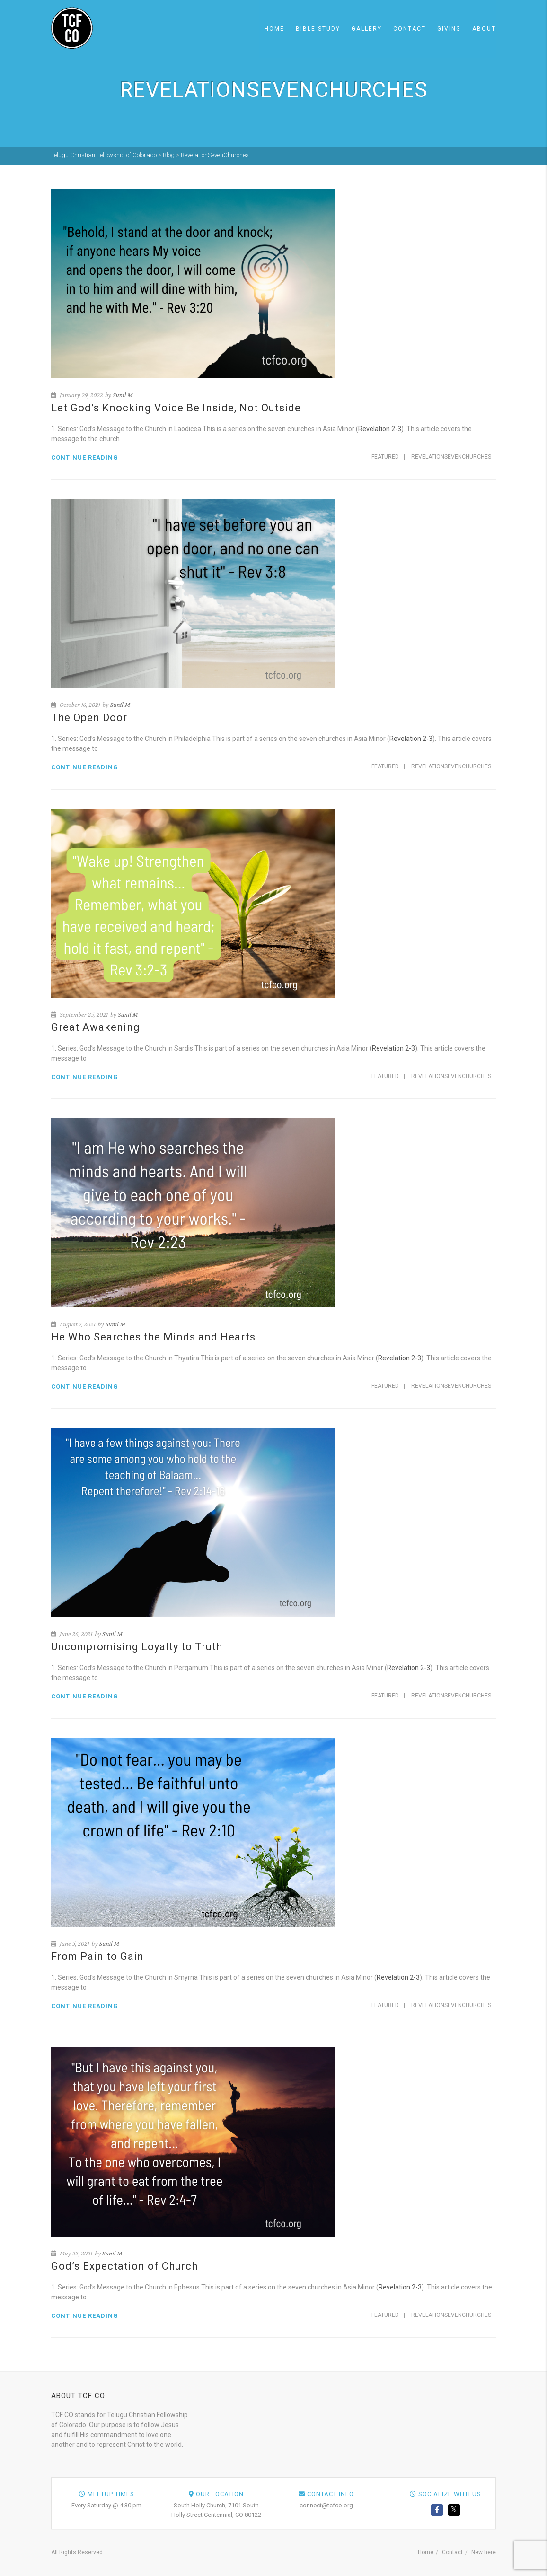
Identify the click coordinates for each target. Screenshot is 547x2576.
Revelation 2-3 (379, 429)
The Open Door (89, 717)
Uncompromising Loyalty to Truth (136, 1647)
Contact (409, 29)
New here (483, 2552)
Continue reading (84, 457)
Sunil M (122, 395)
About (484, 29)
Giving (449, 29)
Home (274, 29)
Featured (385, 456)
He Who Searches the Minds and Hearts (153, 1337)
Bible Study (318, 29)
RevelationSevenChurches (451, 456)
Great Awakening (95, 1027)
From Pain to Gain (97, 1956)
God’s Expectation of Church (124, 2266)
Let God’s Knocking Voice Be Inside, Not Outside (176, 408)
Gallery (367, 29)
